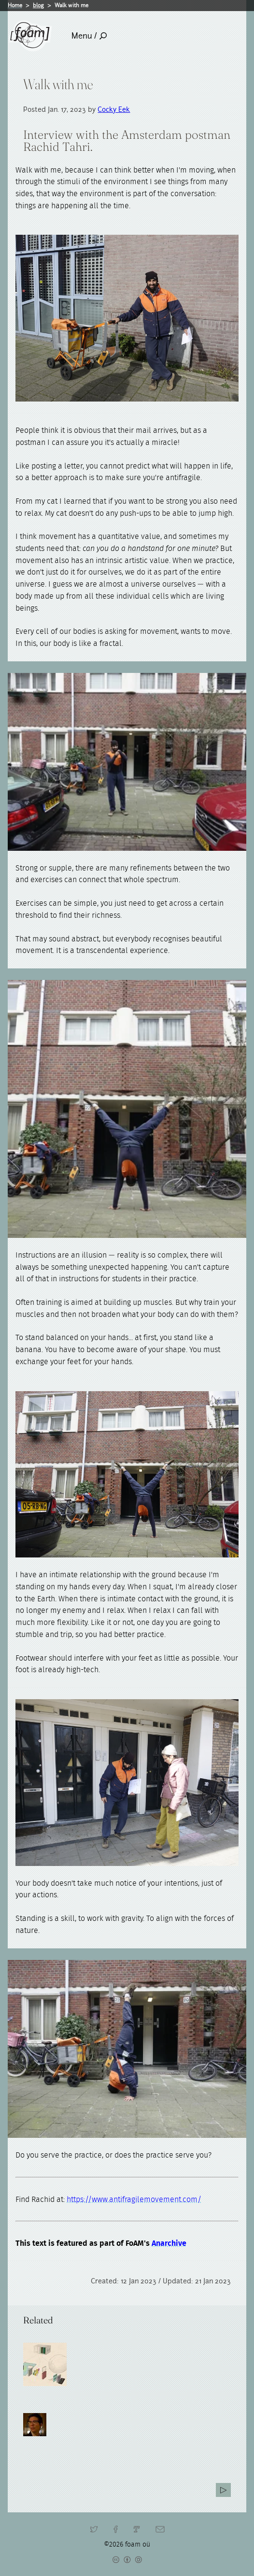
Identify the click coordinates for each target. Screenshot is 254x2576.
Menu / (89, 35)
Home (15, 5)
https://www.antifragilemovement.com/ (134, 2199)
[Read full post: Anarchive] (45, 2364)
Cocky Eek (114, 109)
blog (38, 5)
